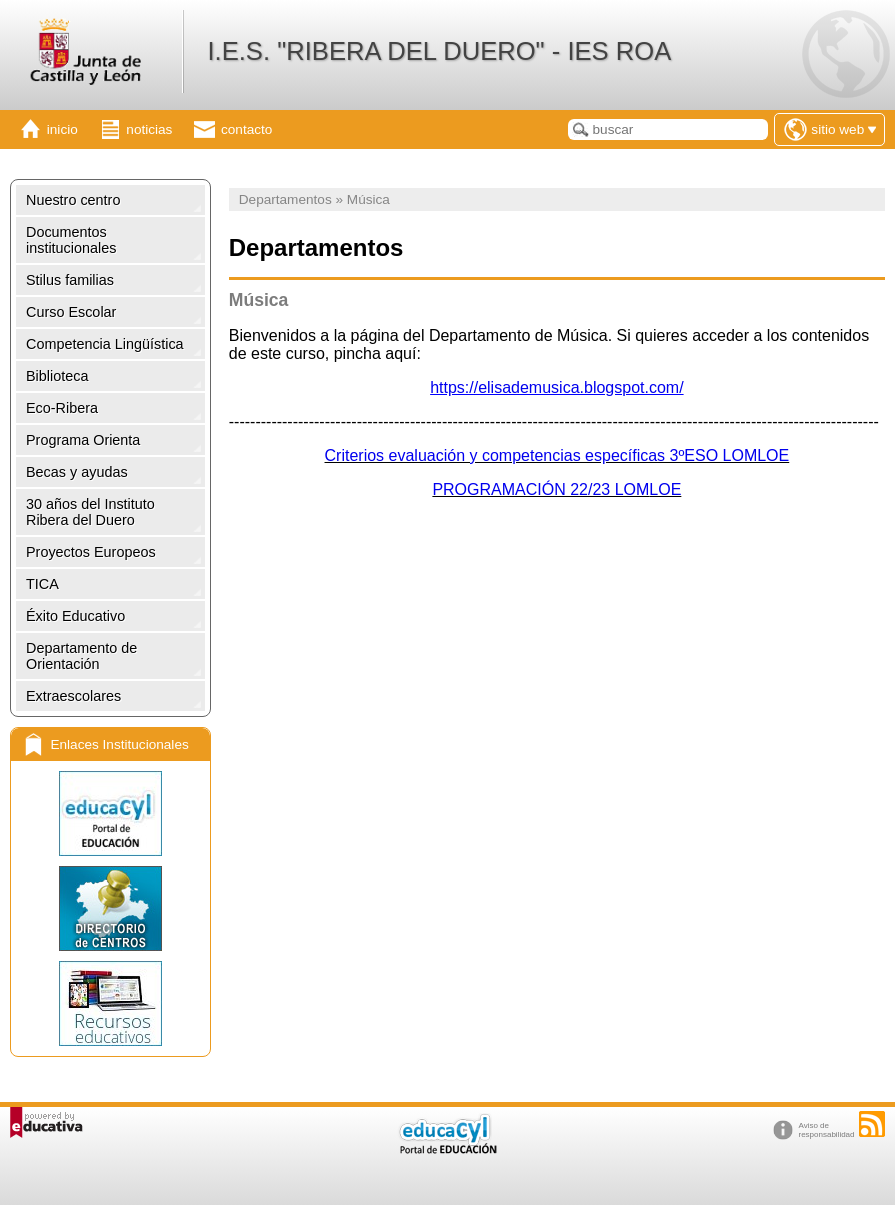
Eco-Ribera (62, 408)
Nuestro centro (73, 200)
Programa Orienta (83, 440)
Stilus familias (70, 280)
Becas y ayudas (77, 472)
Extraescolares (73, 696)
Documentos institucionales (71, 240)
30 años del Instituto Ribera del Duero (90, 512)
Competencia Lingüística (105, 344)
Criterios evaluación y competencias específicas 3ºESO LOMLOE (557, 455)
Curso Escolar (71, 312)
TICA (42, 584)
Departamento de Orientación (81, 656)
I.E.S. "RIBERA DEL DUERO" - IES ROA (439, 51)
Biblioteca (57, 376)
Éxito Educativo (75, 616)
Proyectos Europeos (91, 552)
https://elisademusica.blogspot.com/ (556, 387)
